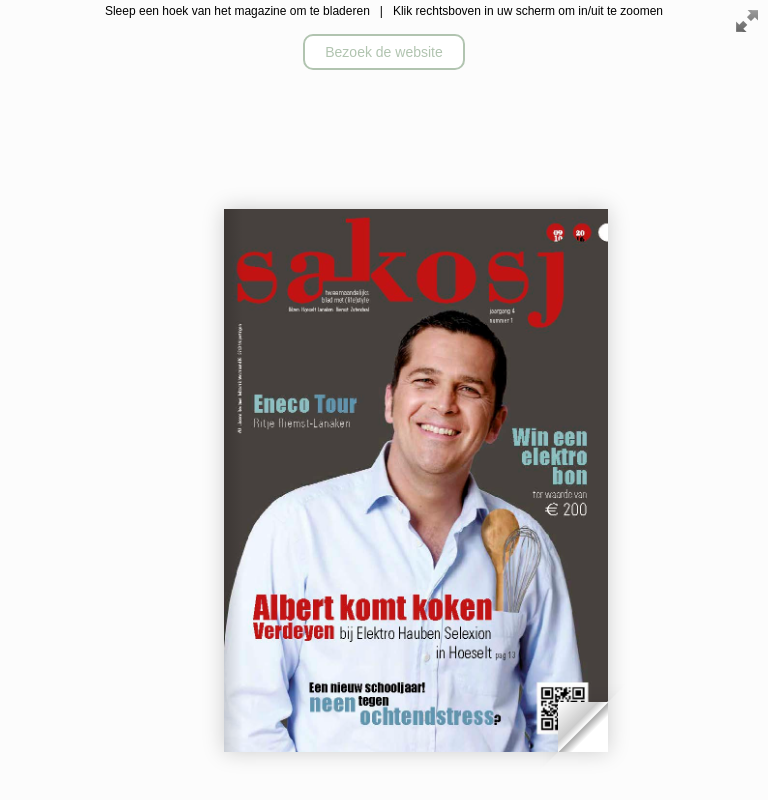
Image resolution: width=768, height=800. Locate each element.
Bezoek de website (384, 52)
